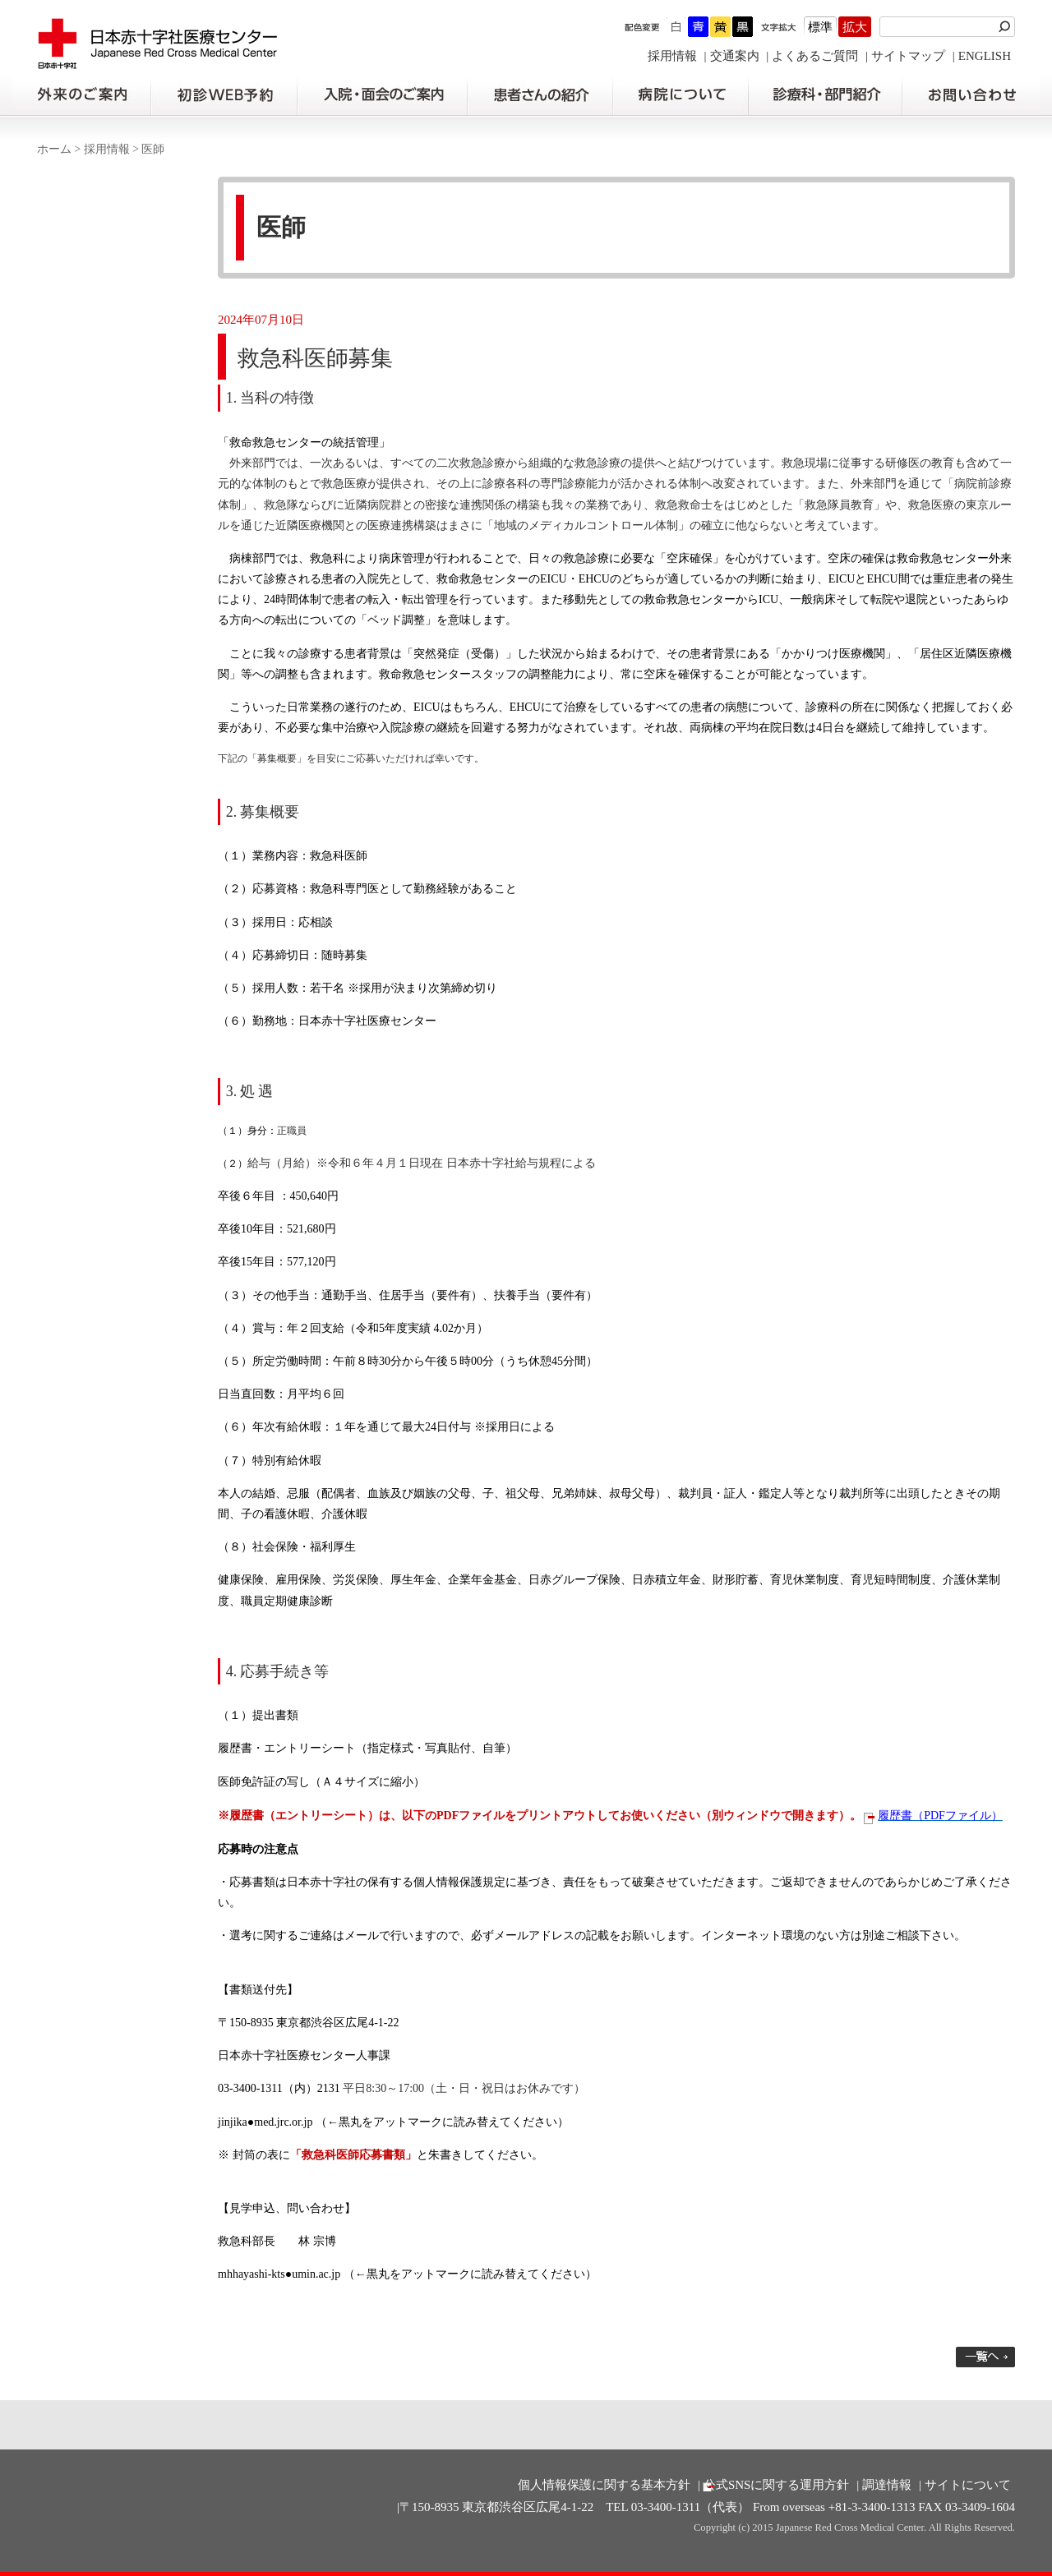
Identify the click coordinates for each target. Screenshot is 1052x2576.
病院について (680, 95)
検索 (1007, 26)
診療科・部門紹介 (825, 95)
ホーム (54, 149)
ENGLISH (984, 55)
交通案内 (734, 55)
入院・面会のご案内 (382, 95)
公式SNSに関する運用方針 (777, 2484)
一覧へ (985, 2357)
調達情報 (886, 2484)
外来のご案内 (81, 95)
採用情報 (672, 55)
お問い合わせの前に (971, 95)
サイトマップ (908, 55)
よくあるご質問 (815, 55)
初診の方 (223, 95)
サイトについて (968, 2484)
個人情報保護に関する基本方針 (604, 2484)
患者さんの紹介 (540, 95)
